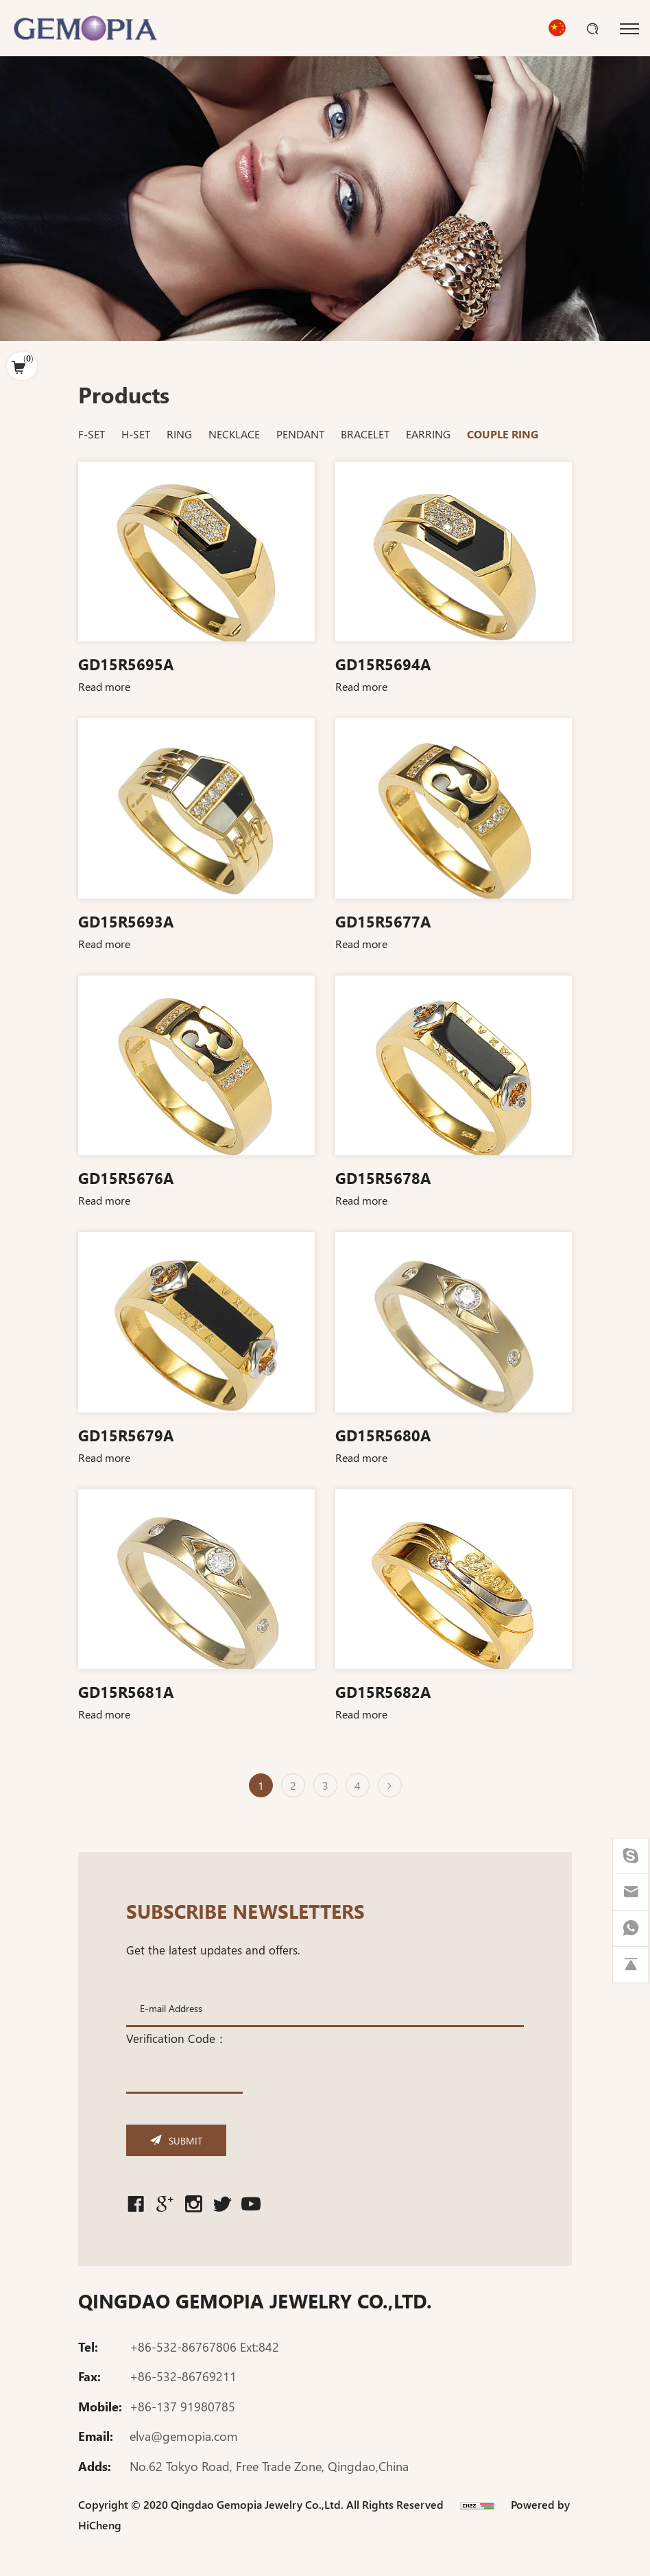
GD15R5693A (125, 921)
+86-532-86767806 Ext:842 (204, 2349)
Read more (104, 686)
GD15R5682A (383, 1691)
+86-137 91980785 (182, 2408)
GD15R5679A (125, 1434)
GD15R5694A (383, 663)
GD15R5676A (125, 1177)
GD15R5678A (383, 1177)
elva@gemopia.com (184, 2439)
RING (179, 433)
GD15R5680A (383, 1434)
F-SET (91, 433)
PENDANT (300, 433)
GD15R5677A (383, 921)
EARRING (428, 433)
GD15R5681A (125, 1691)
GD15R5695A (125, 663)
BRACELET (365, 433)
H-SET (135, 433)
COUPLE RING (502, 433)
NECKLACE (234, 433)
